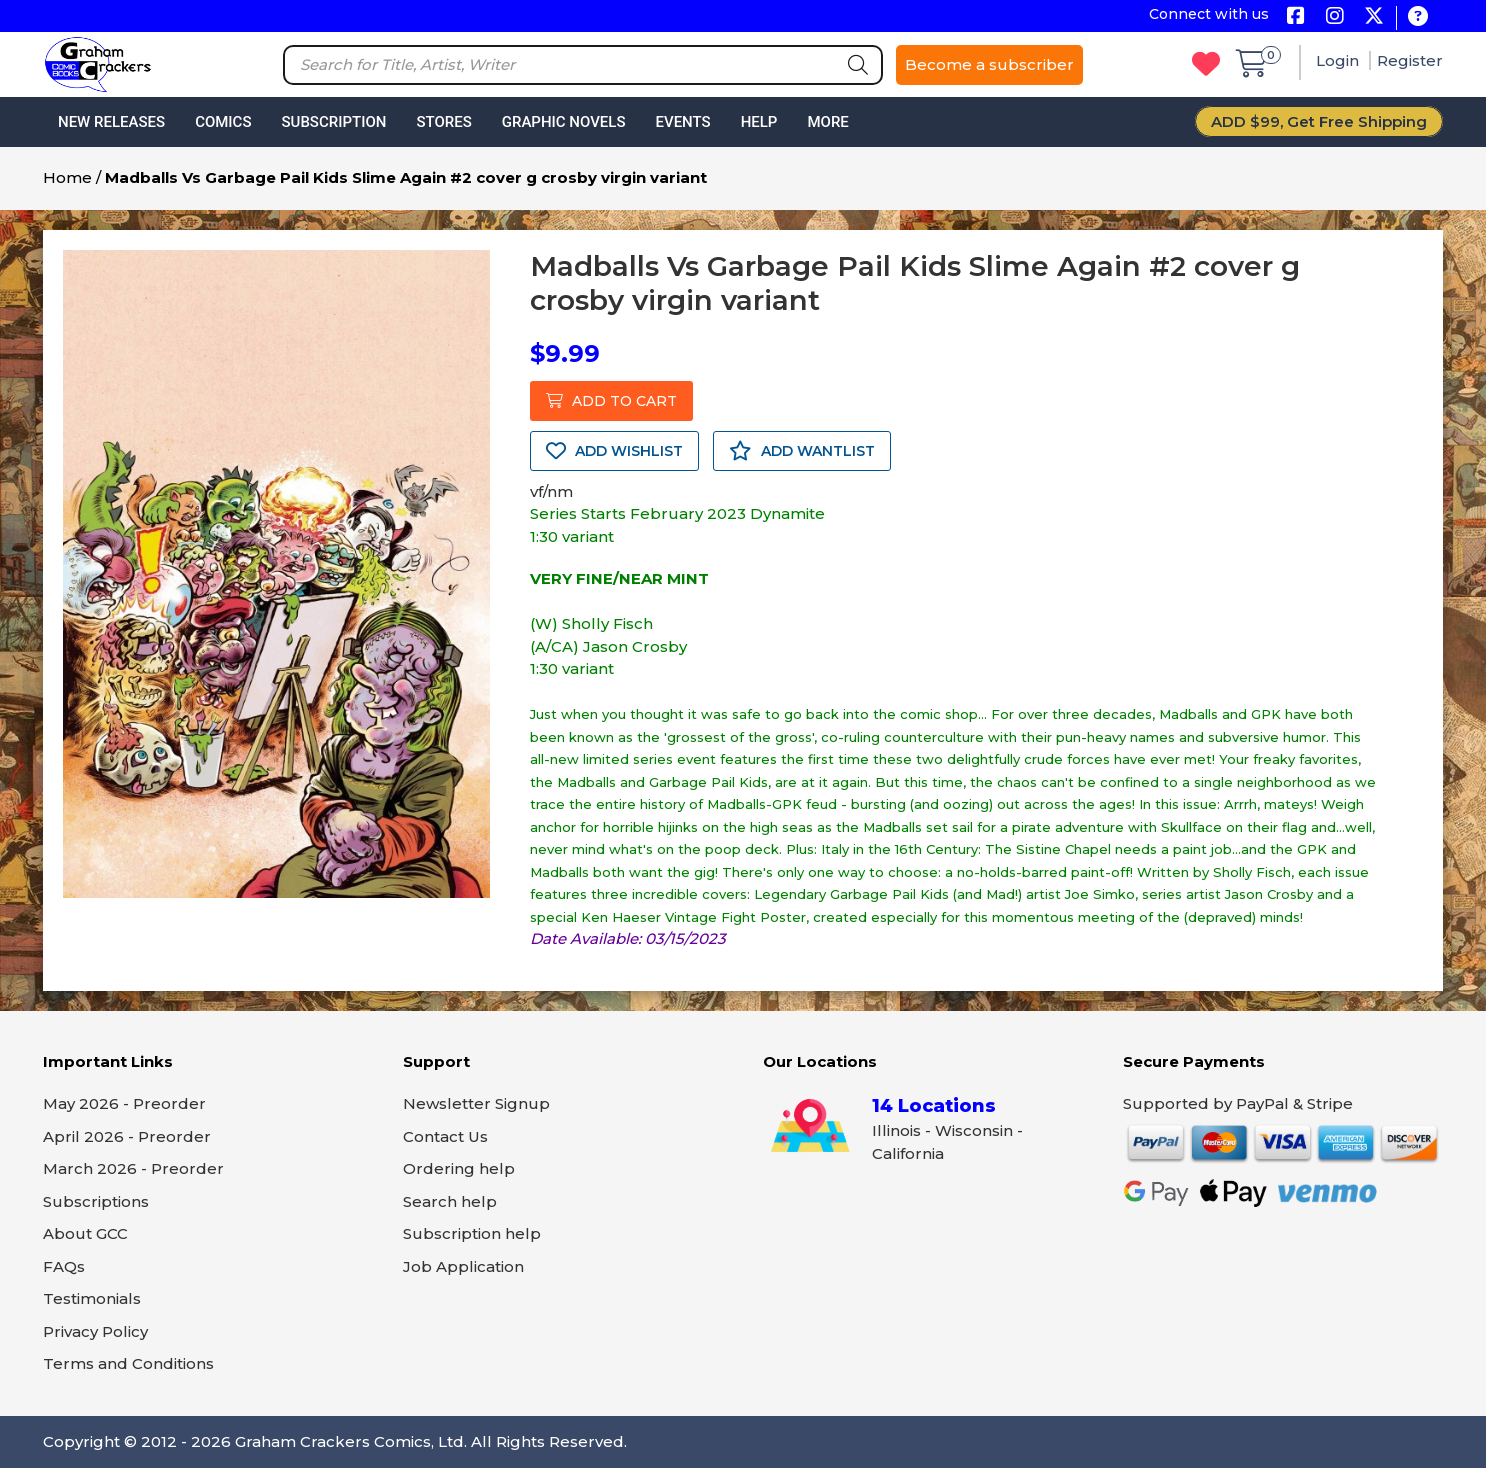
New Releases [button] (111, 122)
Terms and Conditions (128, 1363)
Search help (450, 1201)
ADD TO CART (611, 401)
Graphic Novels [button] (564, 122)
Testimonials (92, 1298)
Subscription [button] (334, 122)
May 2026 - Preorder (124, 1103)
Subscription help (472, 1233)
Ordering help (459, 1168)
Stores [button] (443, 122)
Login (1339, 60)
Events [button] (682, 122)
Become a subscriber (989, 64)
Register (1410, 60)
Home (67, 177)
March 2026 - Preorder (133, 1168)
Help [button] (759, 122)
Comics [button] (223, 122)
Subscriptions (96, 1201)
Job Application (463, 1266)
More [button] (827, 122)
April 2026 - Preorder (127, 1136)
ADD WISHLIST (614, 451)
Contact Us (445, 1136)
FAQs (64, 1266)
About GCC (85, 1233)
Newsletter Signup (476, 1103)
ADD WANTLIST (802, 451)
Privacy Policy (95, 1331)
